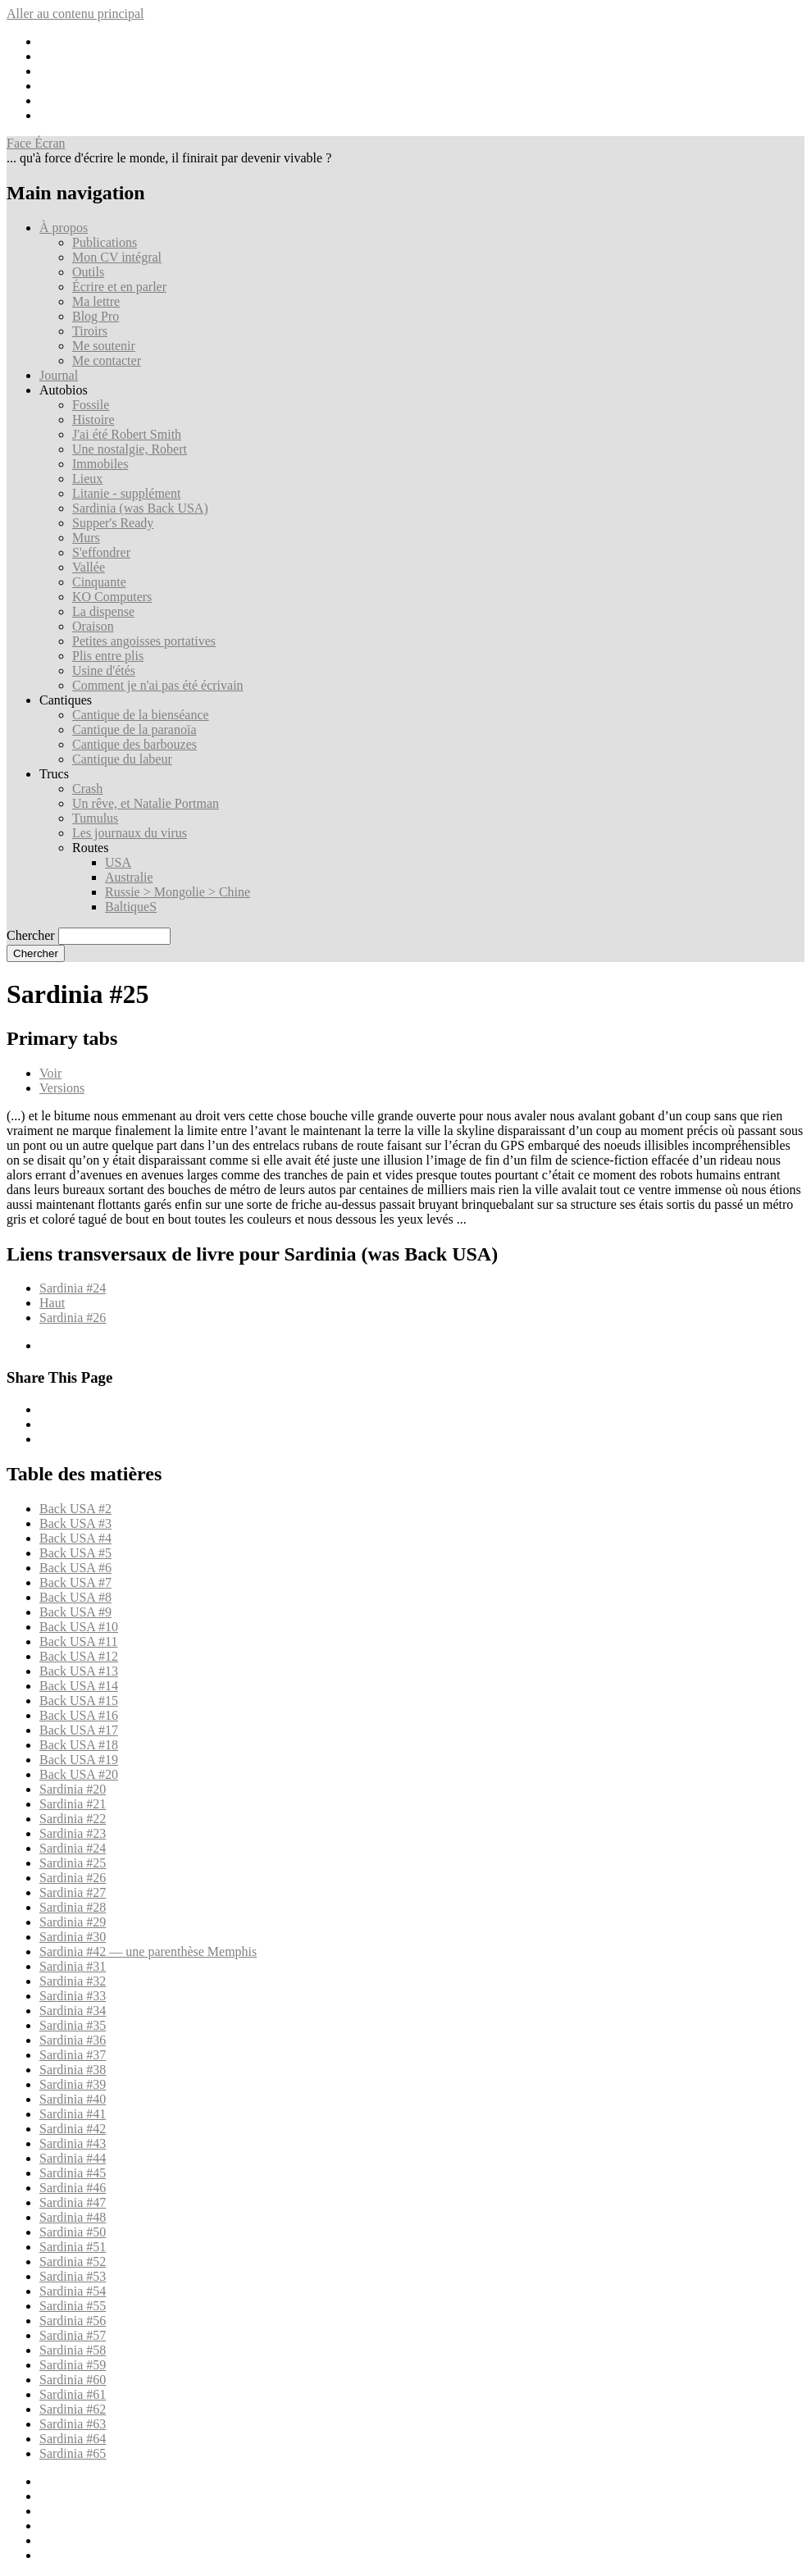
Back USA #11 (78, 1641)
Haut (52, 1303)
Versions (61, 1088)
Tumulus (95, 818)
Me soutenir (103, 346)
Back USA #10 (78, 1627)
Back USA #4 (75, 1538)
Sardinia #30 (72, 1937)
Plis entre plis (108, 656)
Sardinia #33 (72, 1996)
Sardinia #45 (72, 2173)
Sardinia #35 (72, 2025)
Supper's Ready (112, 523)
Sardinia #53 (72, 2276)
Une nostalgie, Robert (129, 449)
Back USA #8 (75, 1597)
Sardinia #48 (72, 2217)
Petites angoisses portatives (144, 641)
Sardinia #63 (72, 2424)
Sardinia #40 (72, 2099)
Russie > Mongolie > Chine (177, 892)
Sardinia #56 (72, 2321)
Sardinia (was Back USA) (140, 508)
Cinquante (99, 582)
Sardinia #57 (72, 2335)
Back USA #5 (75, 1553)
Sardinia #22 (72, 1819)
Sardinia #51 (72, 2247)
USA (118, 862)
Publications (104, 242)
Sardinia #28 (72, 1907)
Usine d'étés (103, 670)
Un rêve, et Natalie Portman (145, 803)
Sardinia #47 (72, 2202)
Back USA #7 (75, 1582)
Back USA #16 (78, 1715)
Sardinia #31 (72, 1966)
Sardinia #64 (72, 2439)
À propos (63, 228)
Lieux (87, 479)
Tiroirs (89, 331)
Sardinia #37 (72, 2055)
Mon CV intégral (117, 257)
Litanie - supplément (126, 493)
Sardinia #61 (72, 2394)
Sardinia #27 (72, 1892)
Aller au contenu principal (75, 14)
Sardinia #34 (72, 2010)
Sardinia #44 (72, 2158)
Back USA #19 (78, 1760)
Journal (58, 375)
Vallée (88, 567)
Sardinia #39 (72, 2084)
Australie (129, 877)
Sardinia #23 (72, 1833)
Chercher (31, 935)
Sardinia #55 (72, 2306)
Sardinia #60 (72, 2380)
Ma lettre (96, 301)
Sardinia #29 (72, 1922)
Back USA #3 (75, 1523)
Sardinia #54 (72, 2291)
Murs (86, 538)
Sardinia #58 (72, 2350)
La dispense (103, 611)
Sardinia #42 (72, 2129)
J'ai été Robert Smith (126, 434)
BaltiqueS (131, 907)
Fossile (90, 405)
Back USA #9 (75, 1612)
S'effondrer (101, 552)
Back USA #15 (78, 1700)
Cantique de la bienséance (140, 715)
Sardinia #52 (72, 2261)
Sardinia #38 (72, 2070)
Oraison (93, 626)
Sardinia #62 (72, 2409)
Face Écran (36, 143)
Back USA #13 (78, 1671)
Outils (88, 272)
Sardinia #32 (72, 1981)
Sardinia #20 (72, 1789)
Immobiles (100, 464)
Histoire (93, 419)
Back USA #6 (75, 1568)
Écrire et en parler (119, 287)
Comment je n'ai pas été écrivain (158, 685)
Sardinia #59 (72, 2365)
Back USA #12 (78, 1656)
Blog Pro (95, 316)
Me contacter (106, 360)
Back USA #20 (78, 1774)
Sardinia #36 (72, 2040)
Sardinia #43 (72, 2143)
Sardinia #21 (72, 1804)
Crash (87, 789)
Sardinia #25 (72, 1863)
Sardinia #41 (72, 2114)
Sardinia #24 (72, 1288)
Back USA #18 (78, 1745)
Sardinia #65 (72, 2453)
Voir (50, 1073)
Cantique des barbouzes (134, 744)
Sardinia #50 (72, 2232)
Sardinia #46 (72, 2188)
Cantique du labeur (122, 759)
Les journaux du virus (129, 833)
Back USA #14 (78, 1686)
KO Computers (112, 597)
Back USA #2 (75, 1509)
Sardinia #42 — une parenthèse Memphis (148, 1951)
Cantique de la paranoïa (134, 729)
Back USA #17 (78, 1730)
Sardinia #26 (72, 1317)
